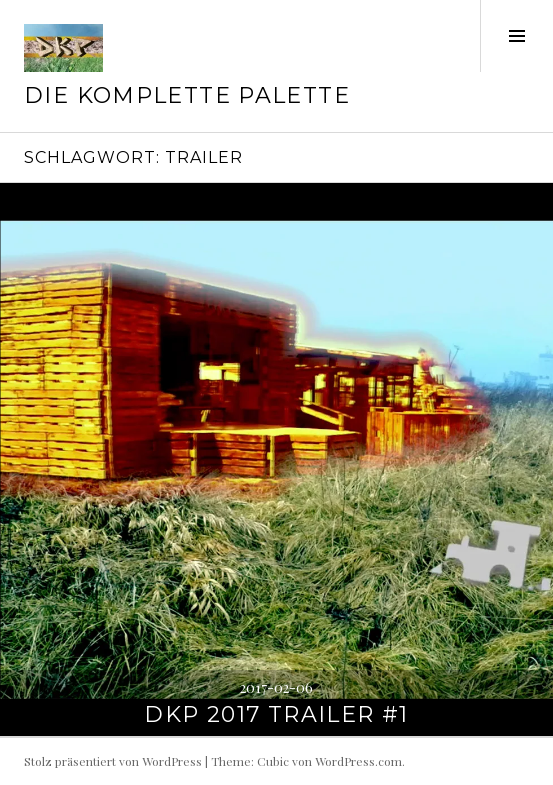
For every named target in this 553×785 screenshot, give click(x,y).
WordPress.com (358, 761)
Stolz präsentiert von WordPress (113, 761)
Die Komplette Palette (187, 95)
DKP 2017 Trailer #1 (276, 714)
